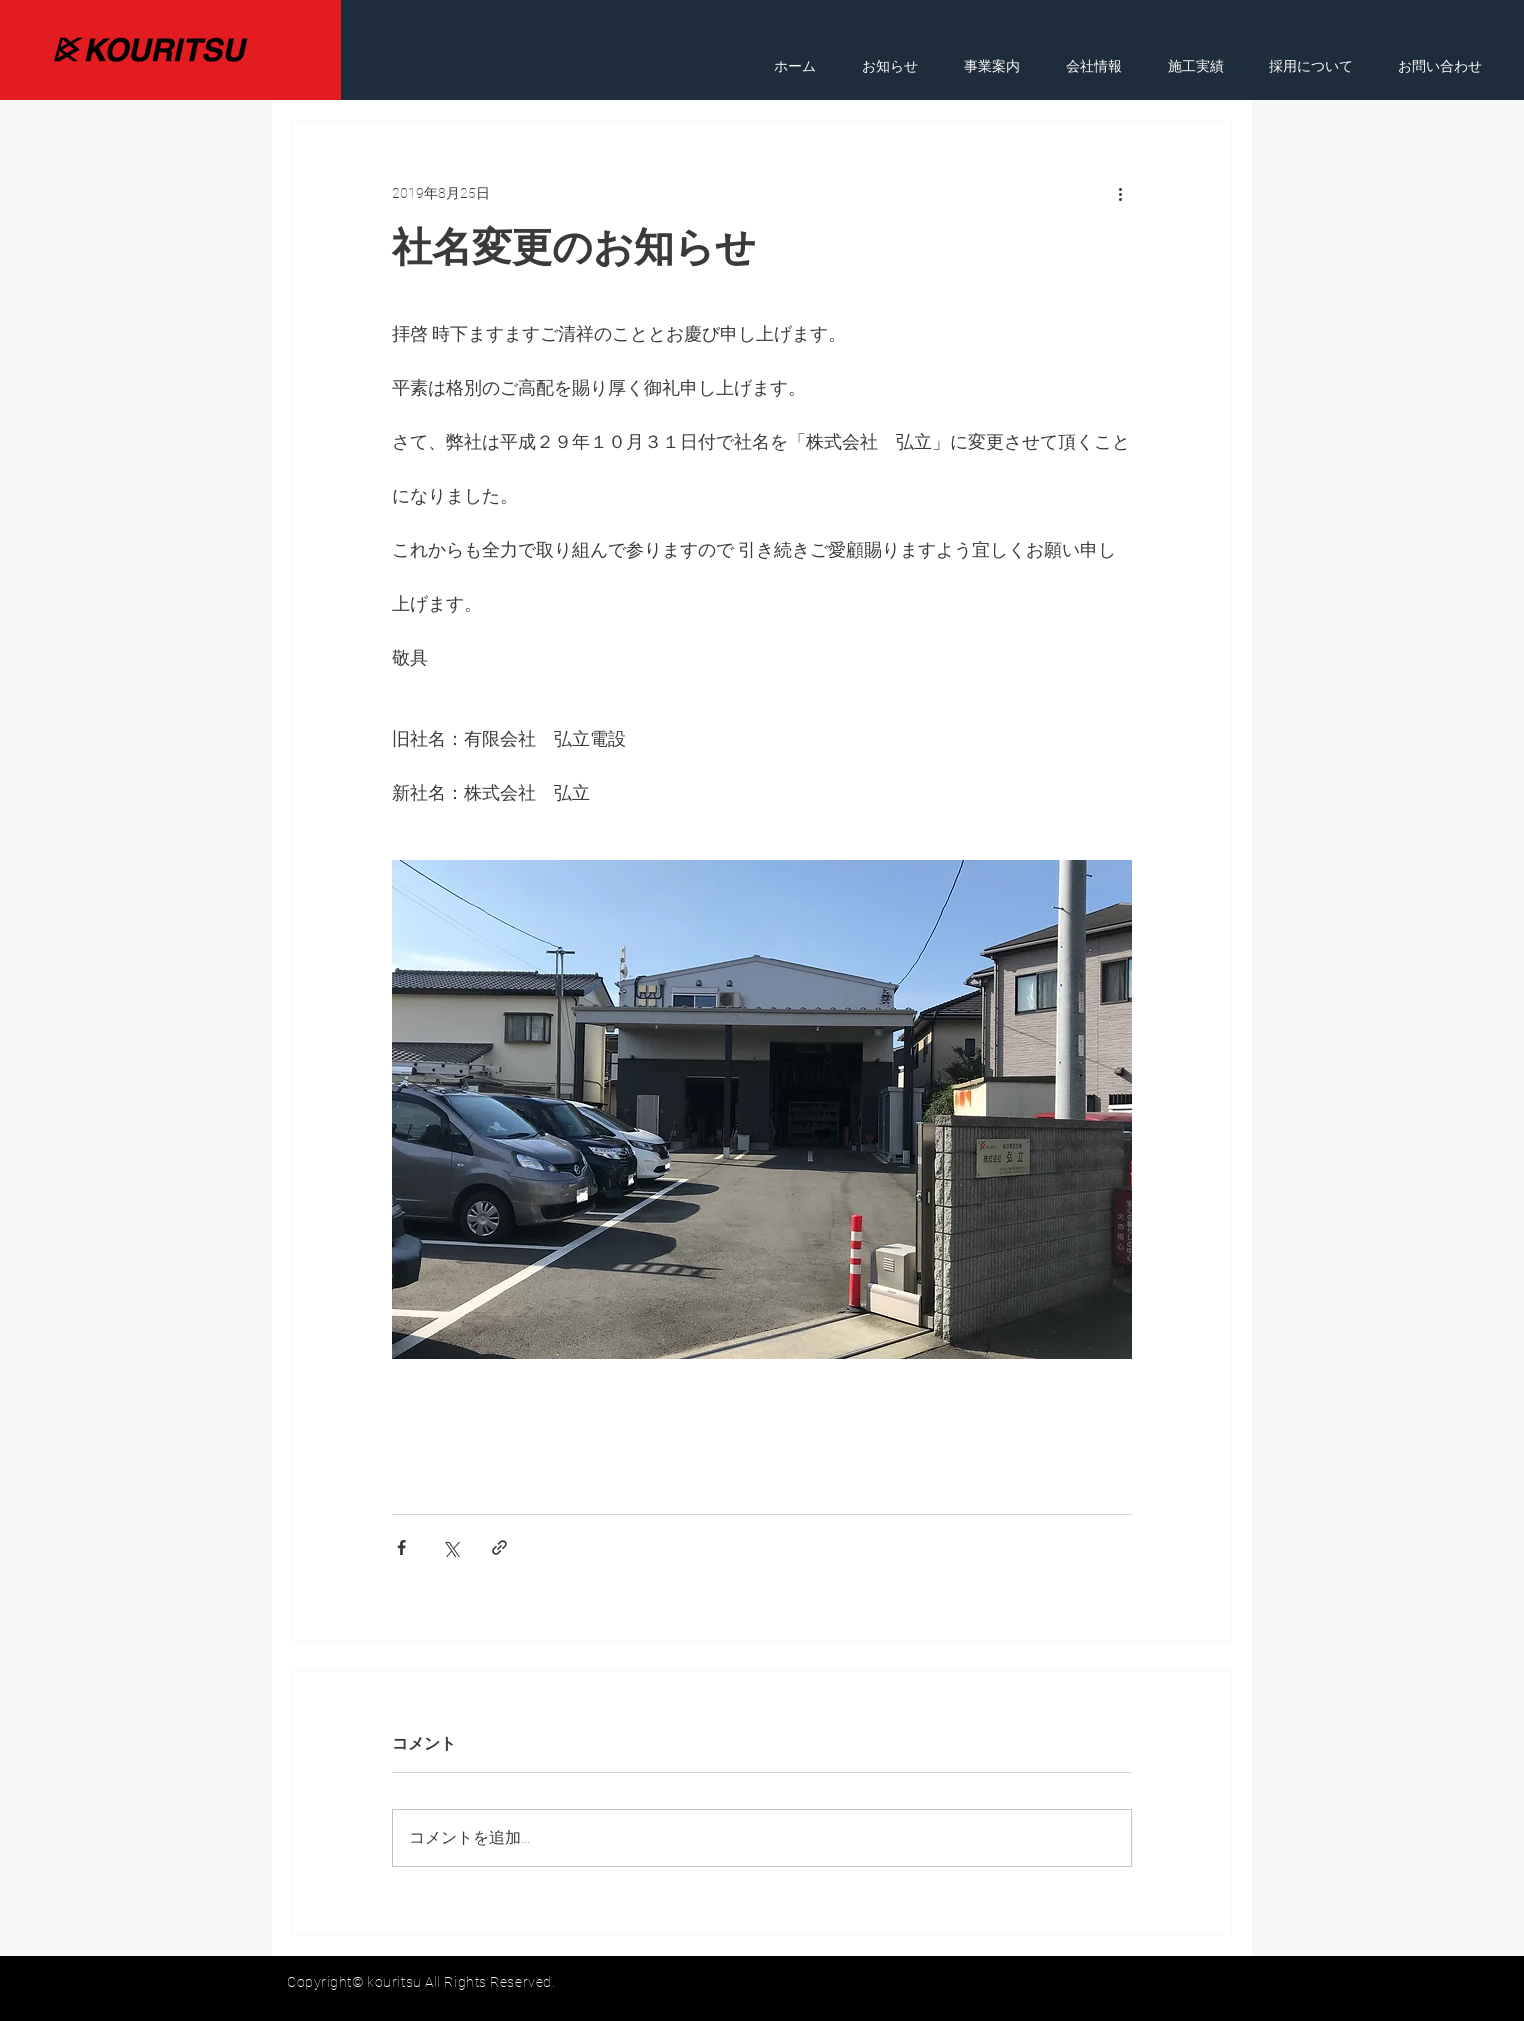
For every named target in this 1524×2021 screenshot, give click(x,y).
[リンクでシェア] (499, 1547)
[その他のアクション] (1120, 193)
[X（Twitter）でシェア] (450, 1547)
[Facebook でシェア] (401, 1547)
